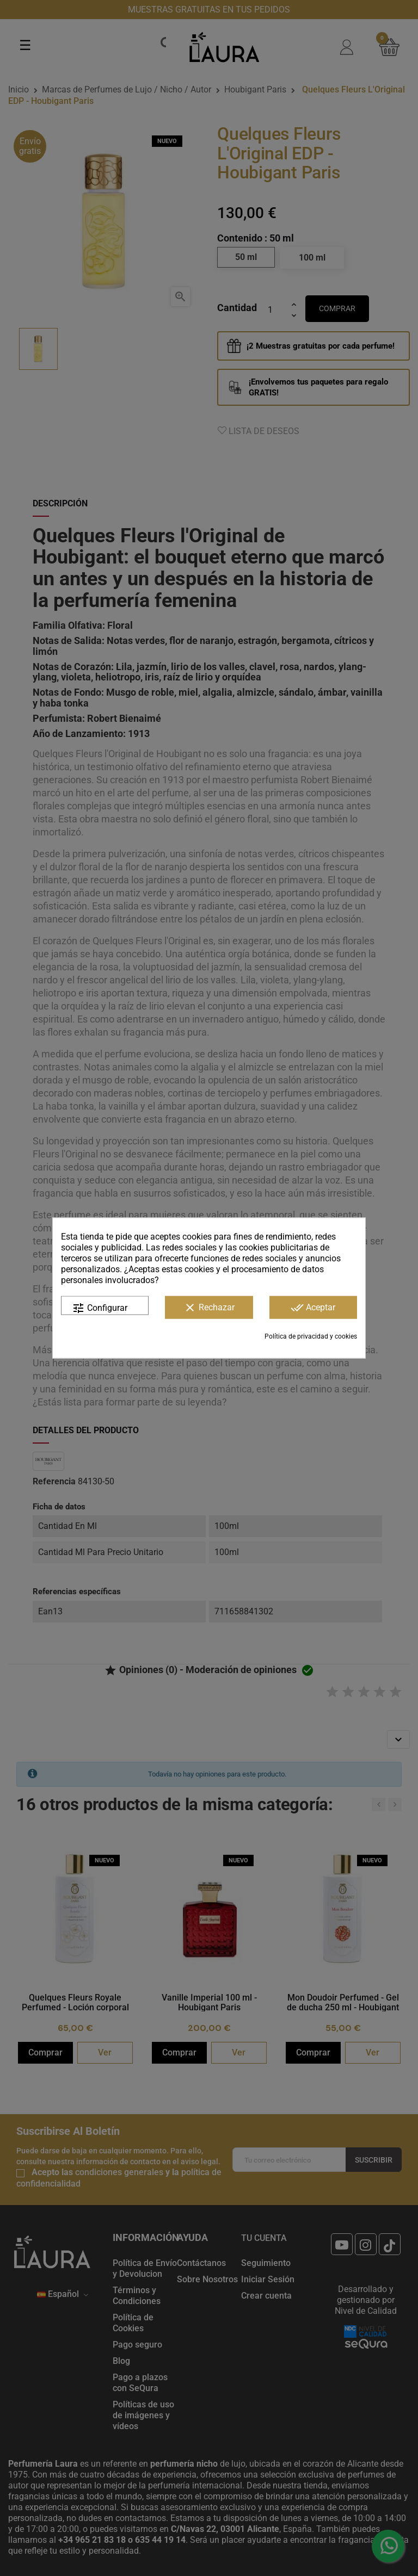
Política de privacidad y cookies (311, 1336)
